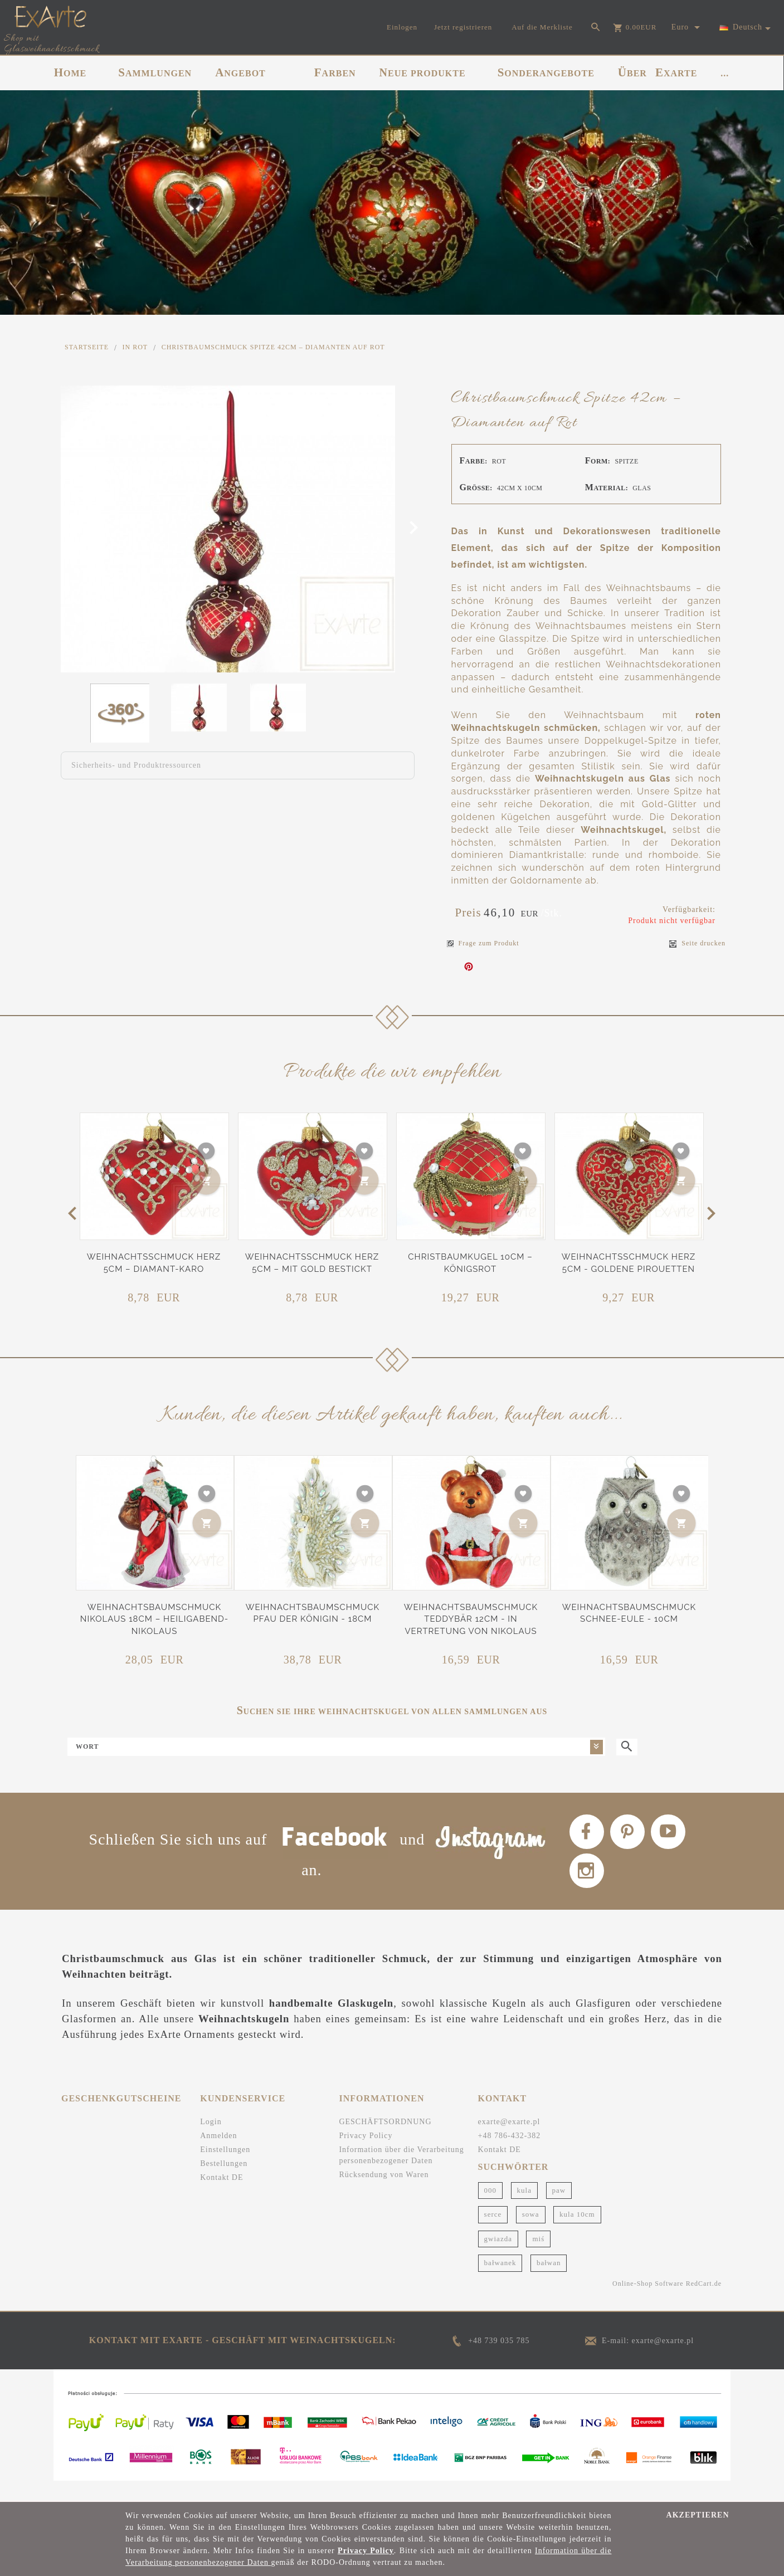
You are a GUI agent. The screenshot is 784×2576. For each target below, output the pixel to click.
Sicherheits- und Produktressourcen (136, 765)
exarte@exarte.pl (509, 2142)
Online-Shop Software (648, 2303)
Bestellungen (223, 2183)
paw (559, 2210)
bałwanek (500, 2283)
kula (524, 2210)
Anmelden (218, 2155)
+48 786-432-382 (509, 2155)
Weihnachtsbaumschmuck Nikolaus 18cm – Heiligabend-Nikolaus (154, 1619)
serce (493, 2234)
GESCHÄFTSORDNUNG (385, 2142)
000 (490, 2210)
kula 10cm (577, 2234)
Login (210, 2142)
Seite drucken (697, 943)
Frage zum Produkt (483, 943)
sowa (530, 2234)
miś (538, 2258)
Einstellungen (225, 2169)
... (724, 73)
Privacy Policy (365, 2155)
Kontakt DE (221, 2197)
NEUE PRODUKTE (422, 72)
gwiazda (498, 2258)
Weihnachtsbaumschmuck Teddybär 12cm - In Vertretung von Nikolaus (471, 1619)
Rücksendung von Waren (383, 2194)
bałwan (549, 2283)
